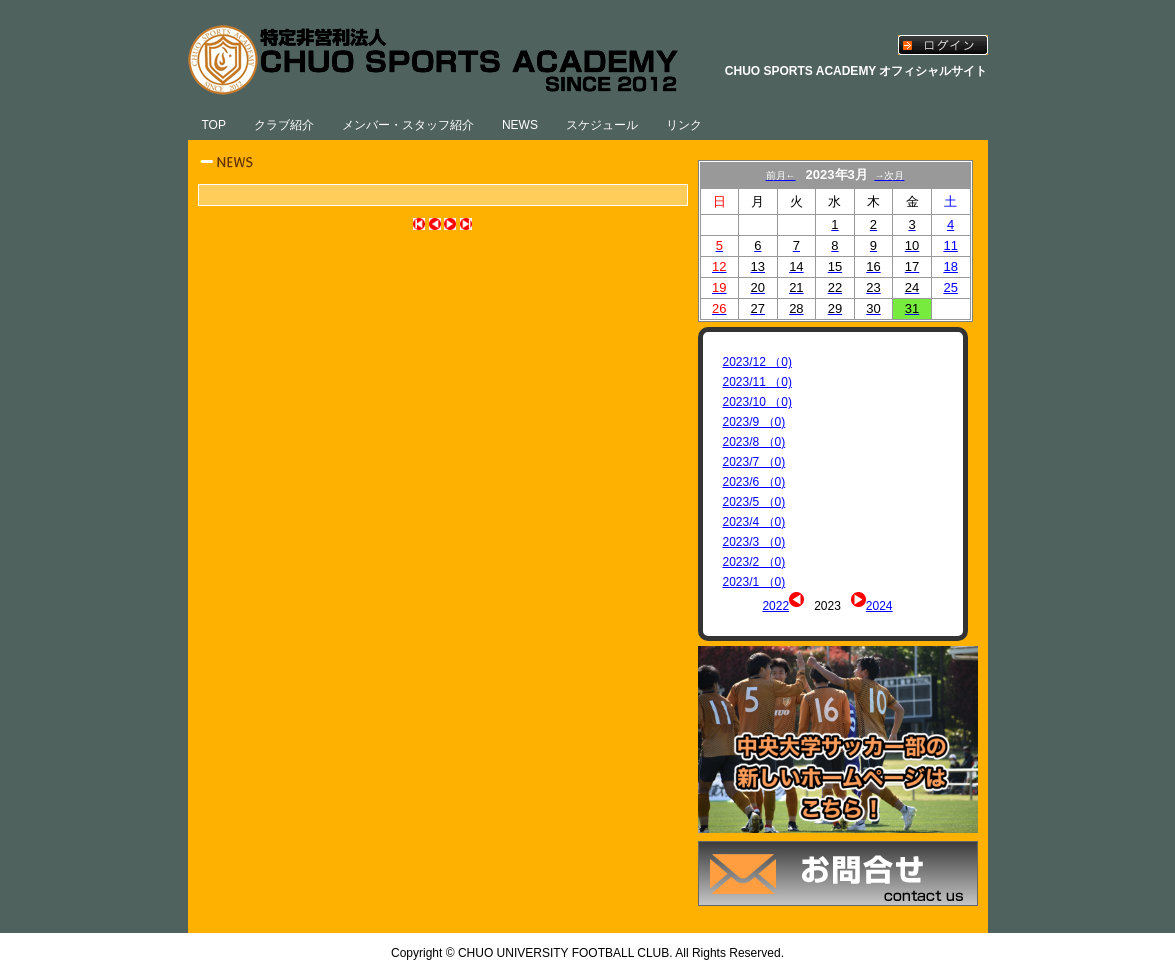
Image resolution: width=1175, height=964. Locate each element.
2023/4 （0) (754, 522)
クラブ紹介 (284, 125)
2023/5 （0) (754, 502)
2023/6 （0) (754, 482)
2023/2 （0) (754, 562)
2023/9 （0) (754, 422)
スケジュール (602, 125)
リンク (684, 125)
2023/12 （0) (757, 362)
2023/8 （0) (754, 442)
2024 (879, 606)
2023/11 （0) (757, 382)
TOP (214, 125)
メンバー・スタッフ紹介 (408, 125)
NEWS (520, 125)
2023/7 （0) (754, 462)
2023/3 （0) (754, 542)
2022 (775, 606)
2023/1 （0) (754, 582)
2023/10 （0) (757, 402)
